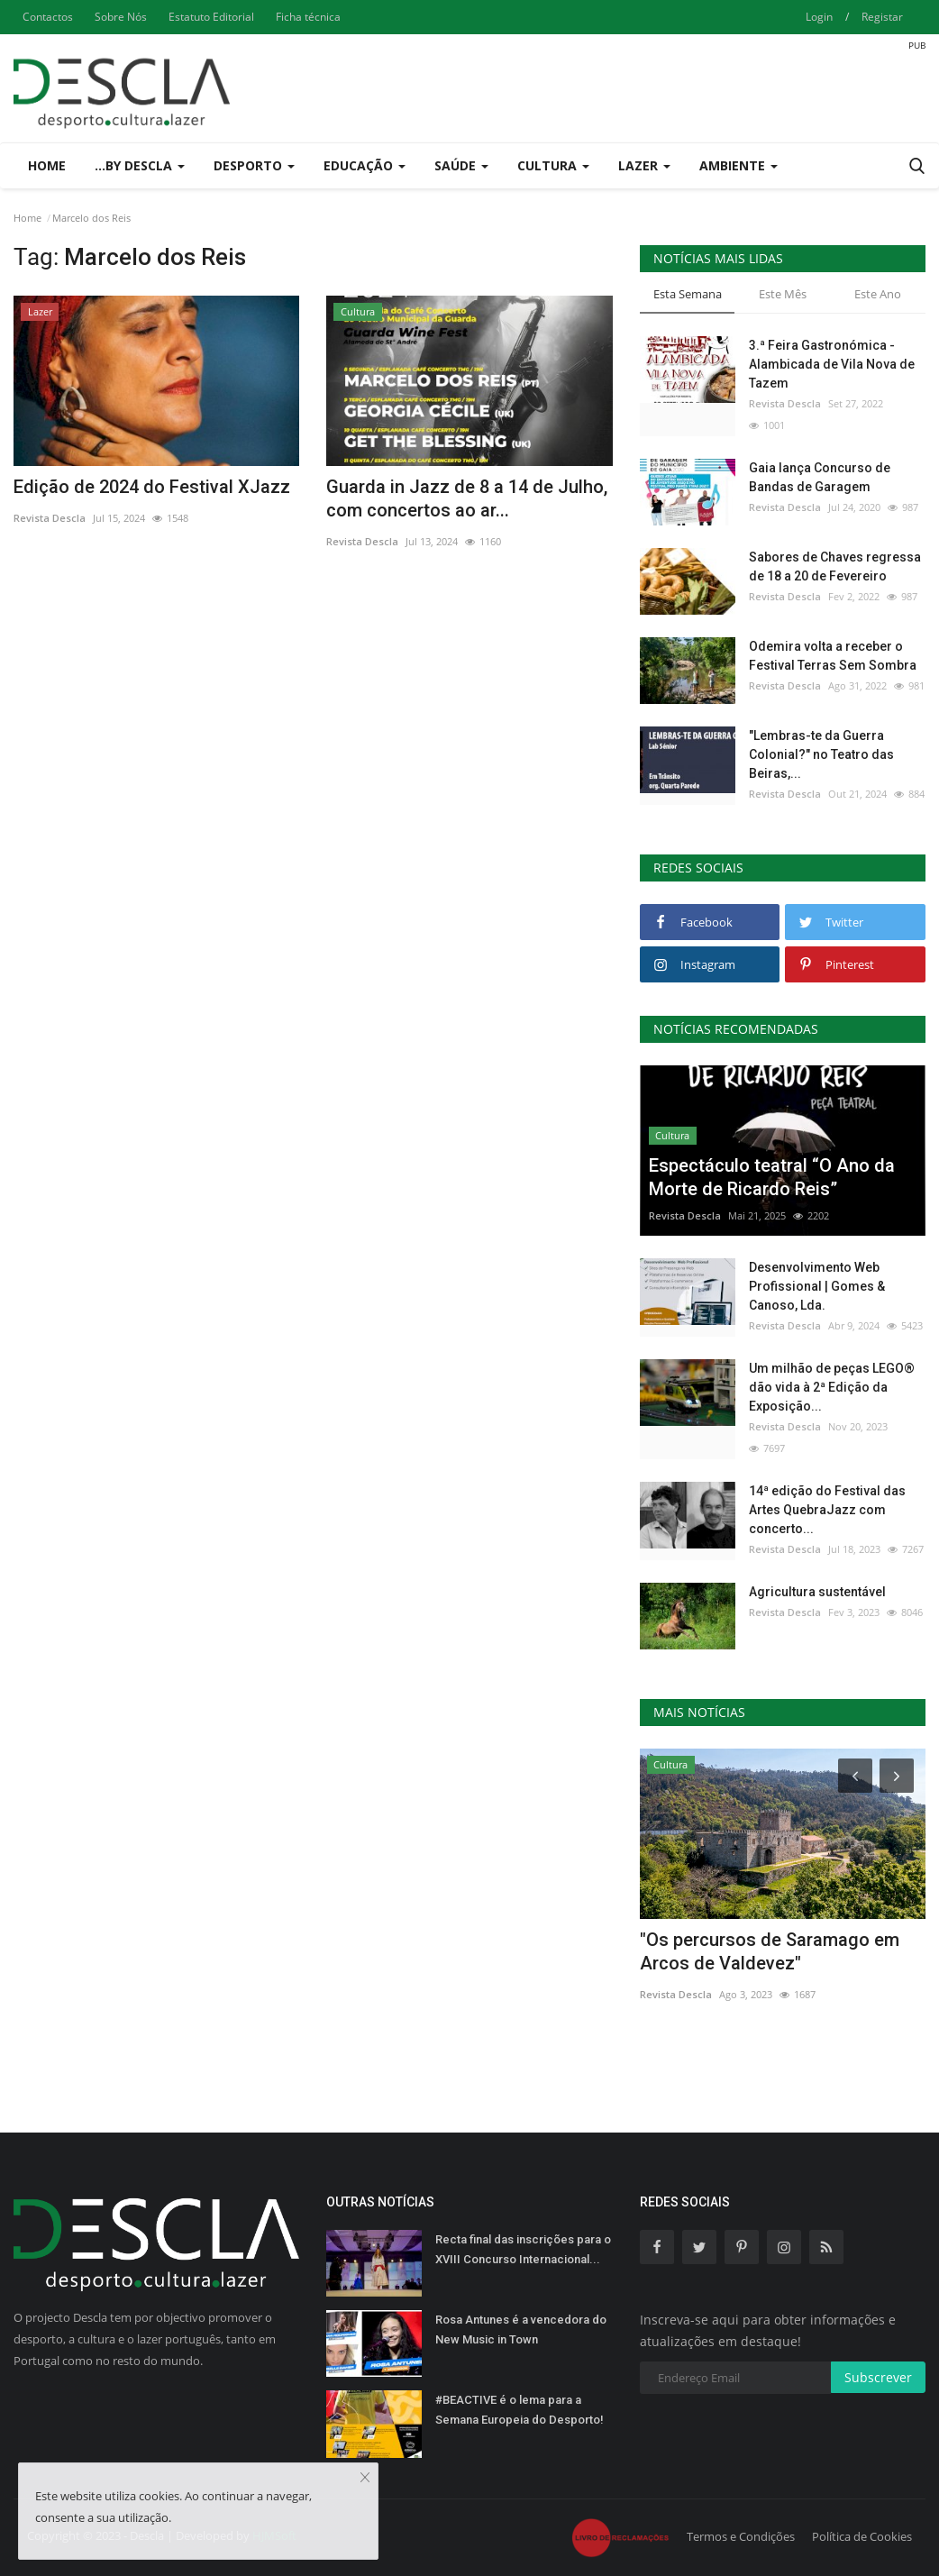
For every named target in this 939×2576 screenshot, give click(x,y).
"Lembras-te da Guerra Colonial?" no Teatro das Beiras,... (821, 754)
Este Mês (783, 294)
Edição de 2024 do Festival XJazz (152, 487)
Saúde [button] (461, 165)
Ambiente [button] (738, 165)
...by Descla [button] (140, 165)
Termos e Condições (741, 2536)
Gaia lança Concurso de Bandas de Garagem (819, 477)
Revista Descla (50, 518)
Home (47, 165)
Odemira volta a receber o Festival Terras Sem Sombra (832, 655)
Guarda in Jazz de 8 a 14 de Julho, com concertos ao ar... (466, 498)
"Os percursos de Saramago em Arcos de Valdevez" (769, 1951)
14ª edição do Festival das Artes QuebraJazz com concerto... (827, 1510)
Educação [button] (365, 165)
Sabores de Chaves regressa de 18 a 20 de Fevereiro (835, 566)
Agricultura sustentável (817, 1592)
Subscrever (878, 2377)
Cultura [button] (553, 165)
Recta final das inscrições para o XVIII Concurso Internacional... (523, 2249)
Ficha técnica (308, 16)
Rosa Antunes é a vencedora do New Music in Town (520, 2329)
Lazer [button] (644, 165)
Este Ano (877, 294)
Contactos (48, 16)
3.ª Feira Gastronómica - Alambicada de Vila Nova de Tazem (832, 364)
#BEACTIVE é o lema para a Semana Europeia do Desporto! (519, 2409)
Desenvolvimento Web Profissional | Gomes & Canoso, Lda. (817, 1286)
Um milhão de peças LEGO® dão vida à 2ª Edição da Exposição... (832, 1387)
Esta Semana (687, 294)
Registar (882, 16)
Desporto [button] (254, 165)
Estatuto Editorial (211, 16)
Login (819, 16)
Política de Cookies (862, 2536)
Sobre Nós (121, 16)
